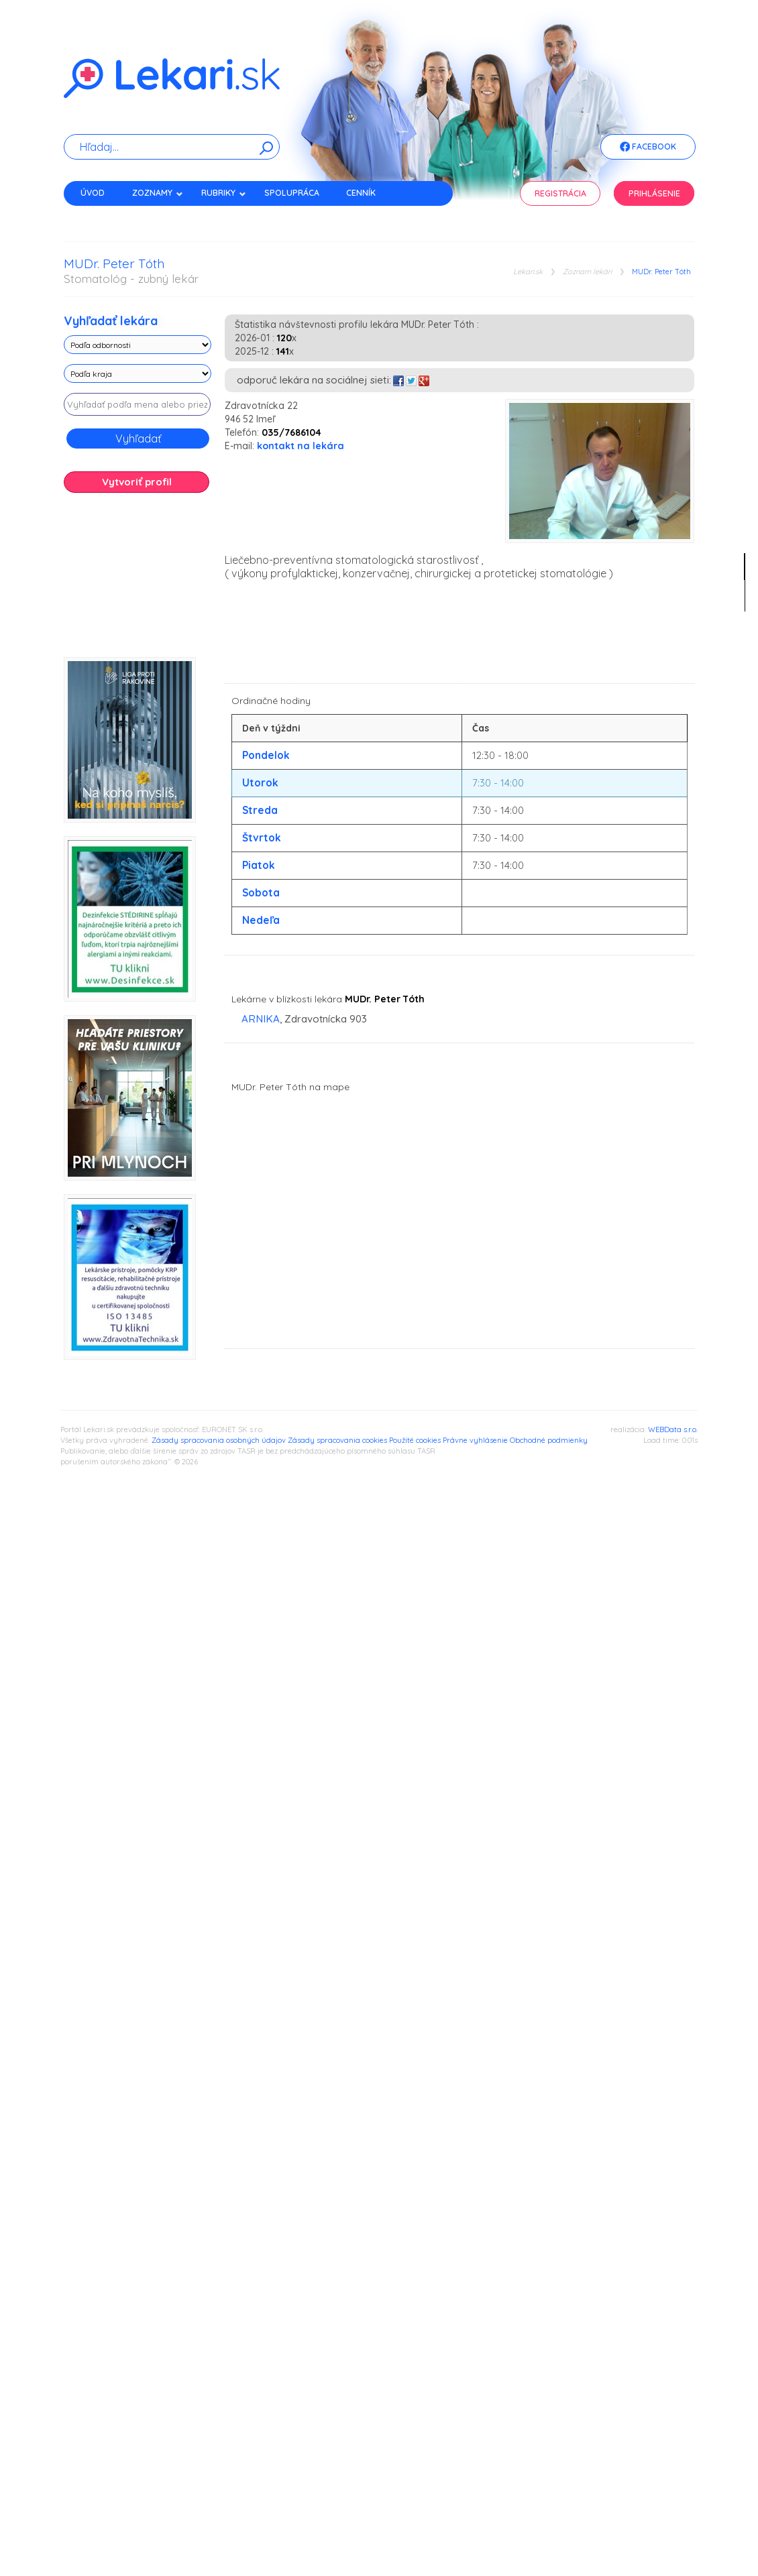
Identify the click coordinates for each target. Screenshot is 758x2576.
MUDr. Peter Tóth (661, 272)
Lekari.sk (528, 272)
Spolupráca (291, 193)
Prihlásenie (654, 193)
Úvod (92, 193)
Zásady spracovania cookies (337, 1440)
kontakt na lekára (300, 446)
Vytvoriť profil (137, 481)
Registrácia (560, 193)
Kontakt (99, 216)
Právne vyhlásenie (475, 1440)
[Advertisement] (137, 580)
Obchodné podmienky (549, 1440)
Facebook (648, 147)
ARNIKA (260, 1018)
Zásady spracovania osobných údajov (219, 1440)
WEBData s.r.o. (673, 1429)
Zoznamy (157, 193)
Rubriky (223, 193)
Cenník (361, 193)
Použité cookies (415, 1440)
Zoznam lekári (587, 272)
